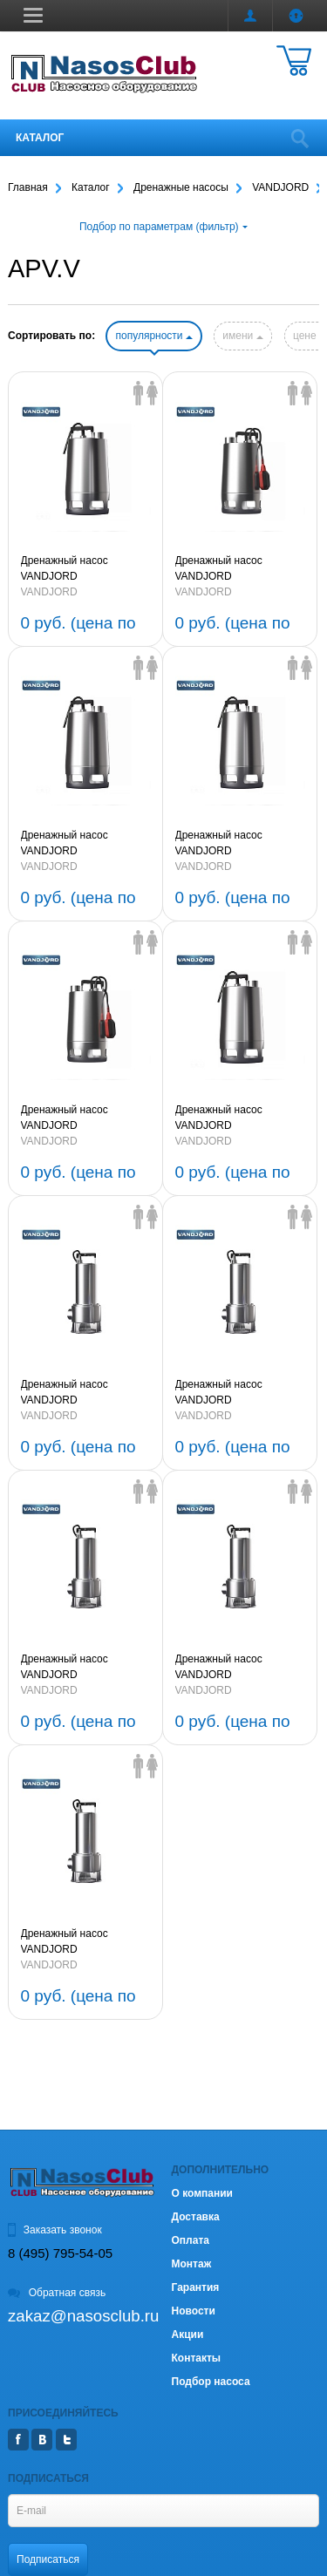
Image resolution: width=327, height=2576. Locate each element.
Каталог (40, 138)
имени (242, 336)
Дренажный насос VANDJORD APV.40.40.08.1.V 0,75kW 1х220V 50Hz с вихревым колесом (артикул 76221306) (236, 1118)
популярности (153, 336)
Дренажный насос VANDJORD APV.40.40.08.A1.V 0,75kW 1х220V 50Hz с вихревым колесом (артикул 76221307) (84, 1118)
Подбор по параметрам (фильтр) (163, 227)
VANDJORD (49, 592)
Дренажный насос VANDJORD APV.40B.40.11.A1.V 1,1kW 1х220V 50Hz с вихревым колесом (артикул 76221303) (85, 1667)
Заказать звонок (55, 2230)
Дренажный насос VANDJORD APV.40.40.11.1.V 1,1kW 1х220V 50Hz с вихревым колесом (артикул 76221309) (82, 844)
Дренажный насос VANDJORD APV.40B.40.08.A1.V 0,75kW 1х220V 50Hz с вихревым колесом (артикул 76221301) (75, 1942)
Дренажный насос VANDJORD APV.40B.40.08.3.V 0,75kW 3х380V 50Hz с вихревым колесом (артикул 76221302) (239, 1667)
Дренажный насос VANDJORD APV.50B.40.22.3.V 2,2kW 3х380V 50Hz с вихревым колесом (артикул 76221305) (82, 1393)
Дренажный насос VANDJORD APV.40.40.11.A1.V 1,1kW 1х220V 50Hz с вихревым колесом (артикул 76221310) (236, 569)
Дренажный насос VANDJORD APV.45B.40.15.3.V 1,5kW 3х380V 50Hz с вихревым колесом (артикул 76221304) (236, 1393)
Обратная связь (57, 2293)
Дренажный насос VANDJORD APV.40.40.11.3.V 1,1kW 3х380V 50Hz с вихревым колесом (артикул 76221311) (82, 569)
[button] (33, 15)
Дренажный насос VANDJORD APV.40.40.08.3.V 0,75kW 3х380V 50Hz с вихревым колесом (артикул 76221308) (236, 844)
